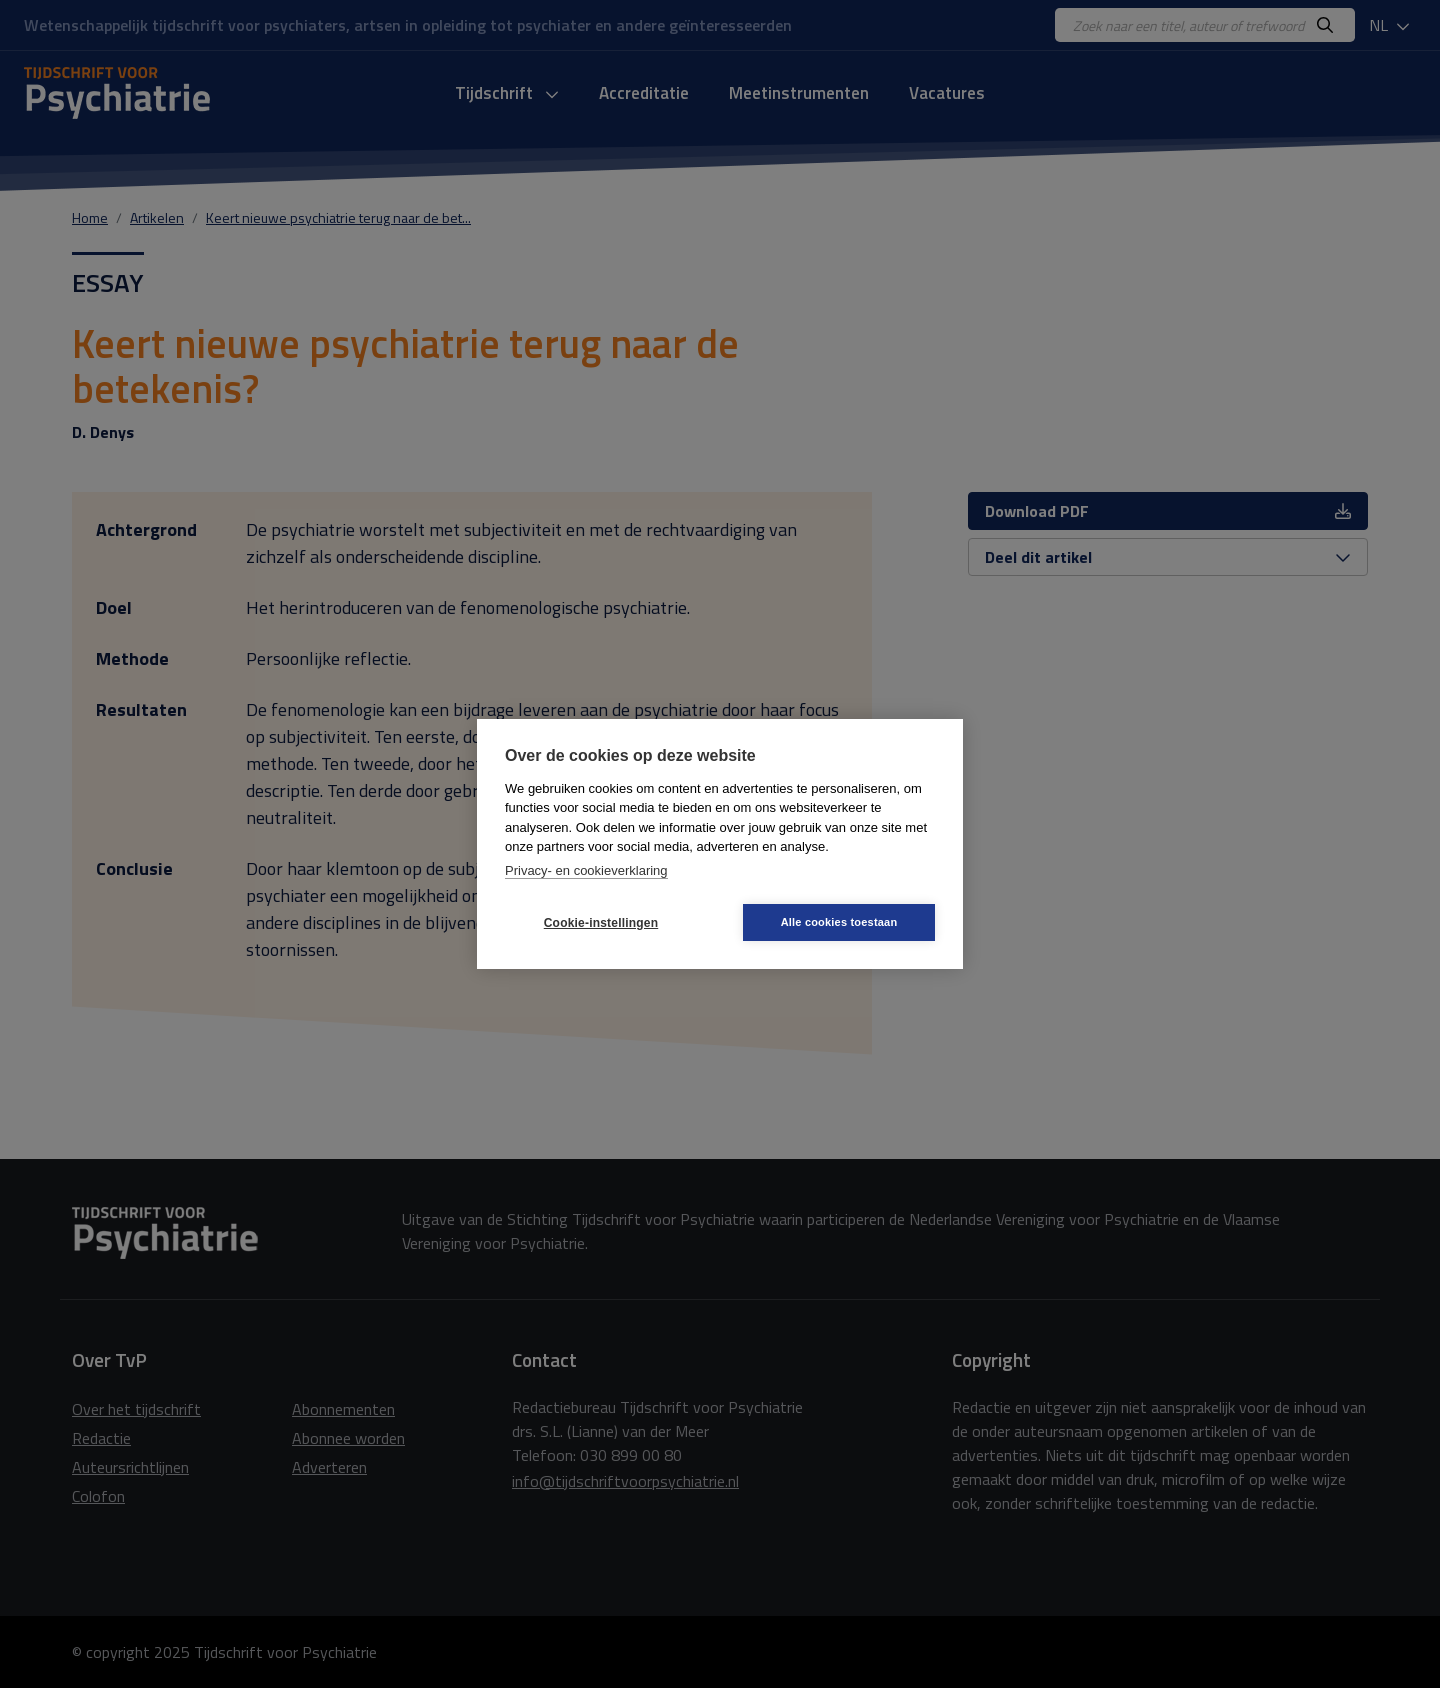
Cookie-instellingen (601, 923)
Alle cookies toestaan (839, 922)
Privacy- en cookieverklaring (586, 870)
